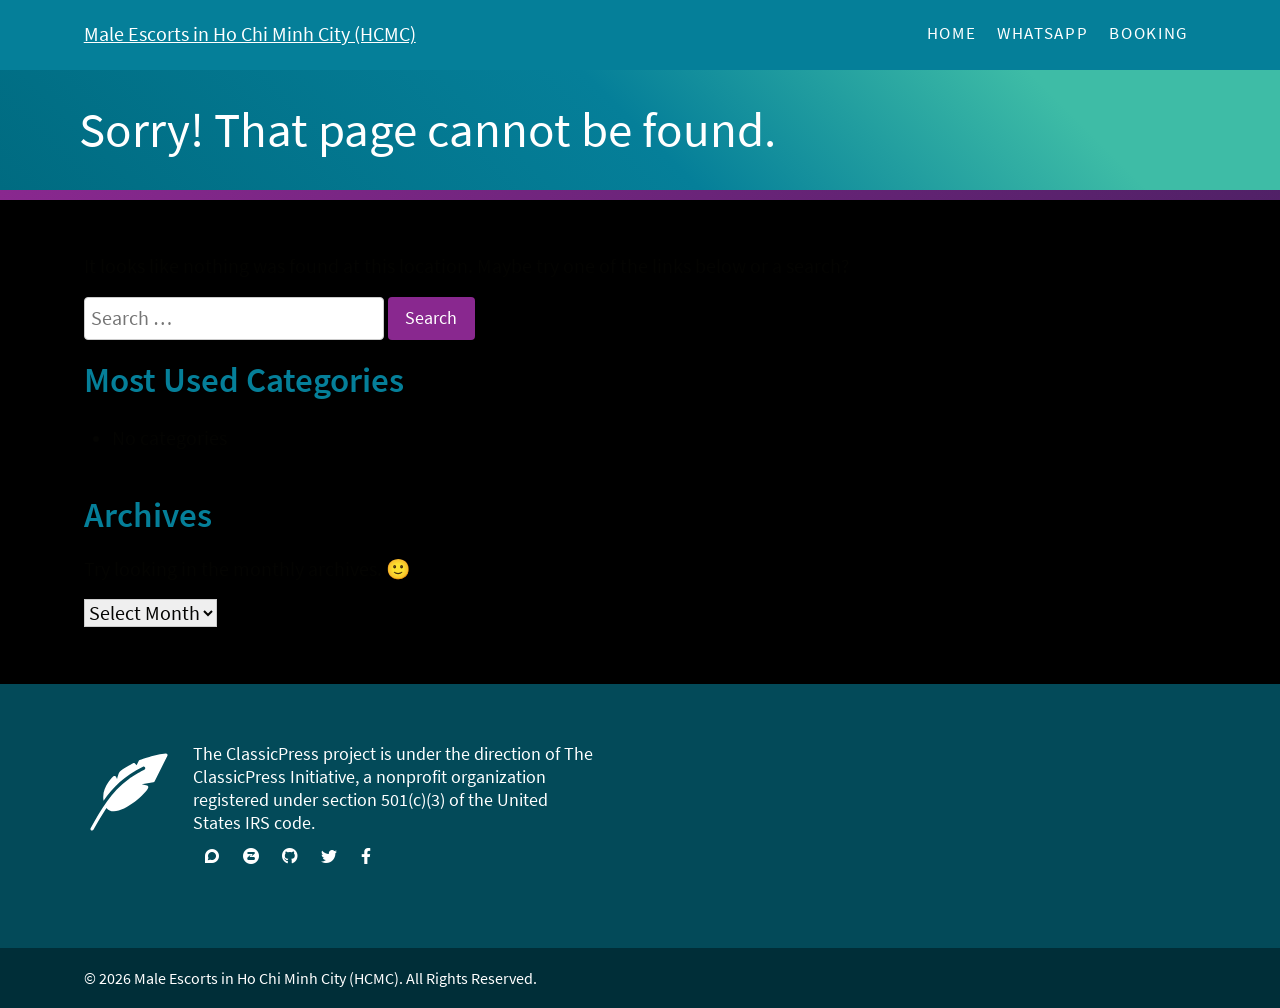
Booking (1148, 33)
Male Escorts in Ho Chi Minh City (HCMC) (250, 34)
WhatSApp (1042, 33)
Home (952, 33)
